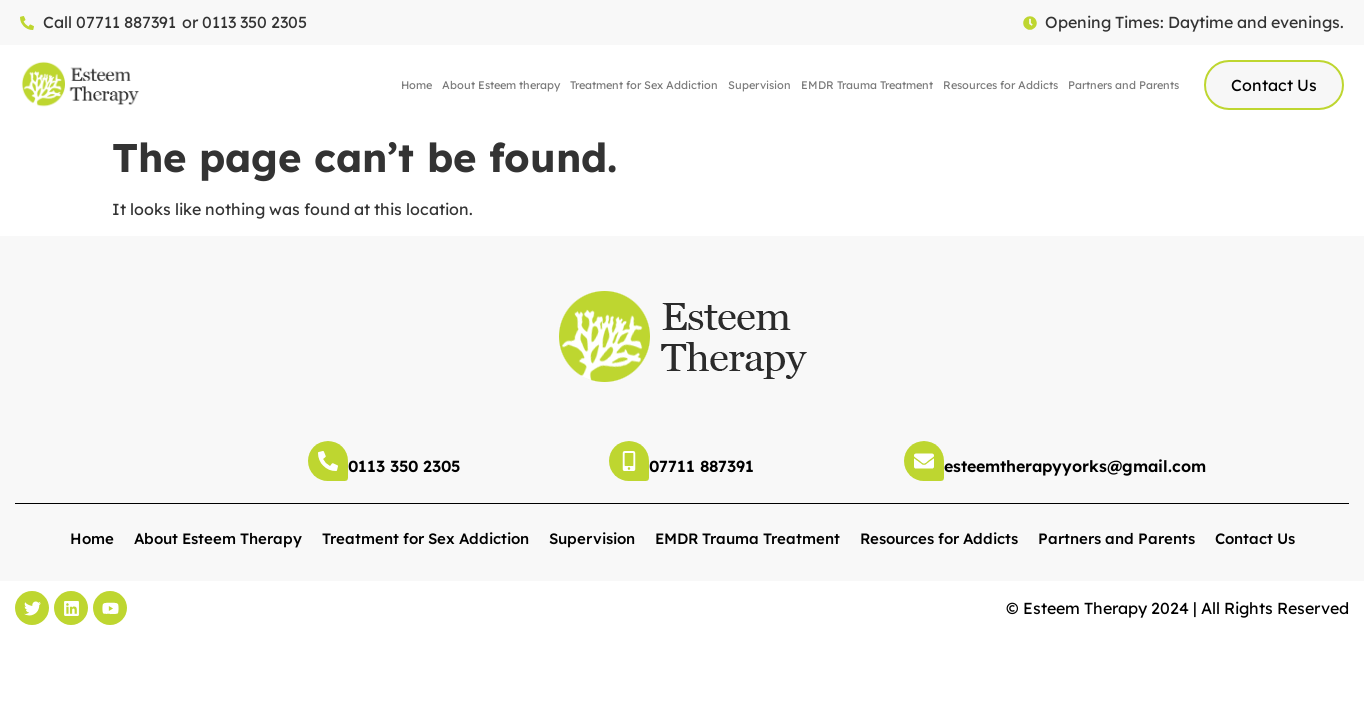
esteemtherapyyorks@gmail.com (1075, 466)
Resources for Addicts (1000, 85)
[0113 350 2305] (328, 461)
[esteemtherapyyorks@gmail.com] (924, 461)
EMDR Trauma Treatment (867, 85)
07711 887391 (701, 466)
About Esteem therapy (501, 85)
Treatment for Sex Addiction (644, 85)
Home (416, 85)
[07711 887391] (629, 461)
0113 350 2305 (404, 466)
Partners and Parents (1123, 85)
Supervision (759, 85)
